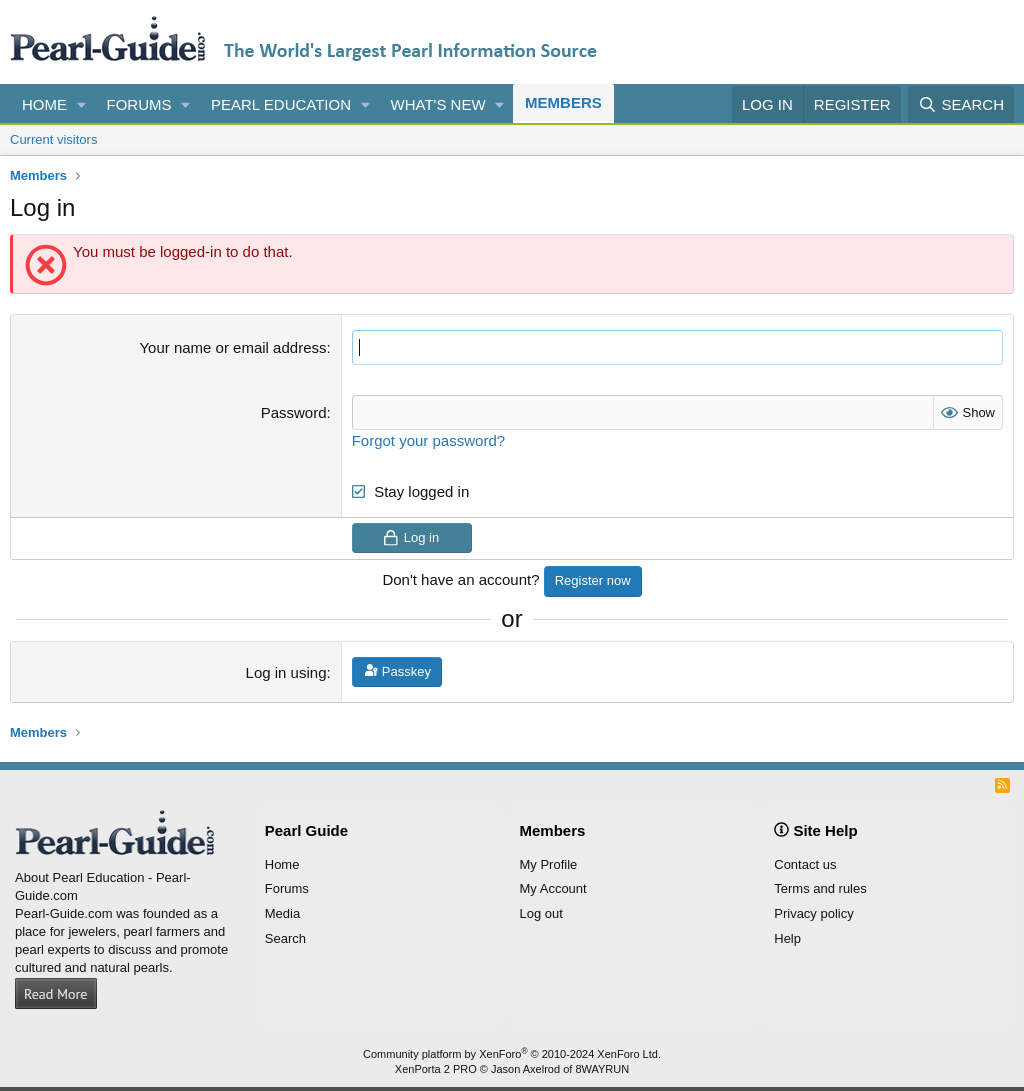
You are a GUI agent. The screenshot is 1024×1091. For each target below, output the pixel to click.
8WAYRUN (602, 1069)
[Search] (961, 104)
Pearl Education (281, 104)
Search (285, 938)
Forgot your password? (428, 440)
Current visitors (53, 139)
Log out (541, 913)
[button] (82, 104)
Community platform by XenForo (512, 1054)
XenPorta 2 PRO (436, 1069)
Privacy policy (813, 913)
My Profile (549, 864)
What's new (438, 104)
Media (282, 913)
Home (44, 104)
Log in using (286, 672)
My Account (553, 888)
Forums (139, 104)
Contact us (805, 864)
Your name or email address (232, 347)
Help (787, 938)
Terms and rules (820, 888)
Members (563, 102)
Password (294, 412)
